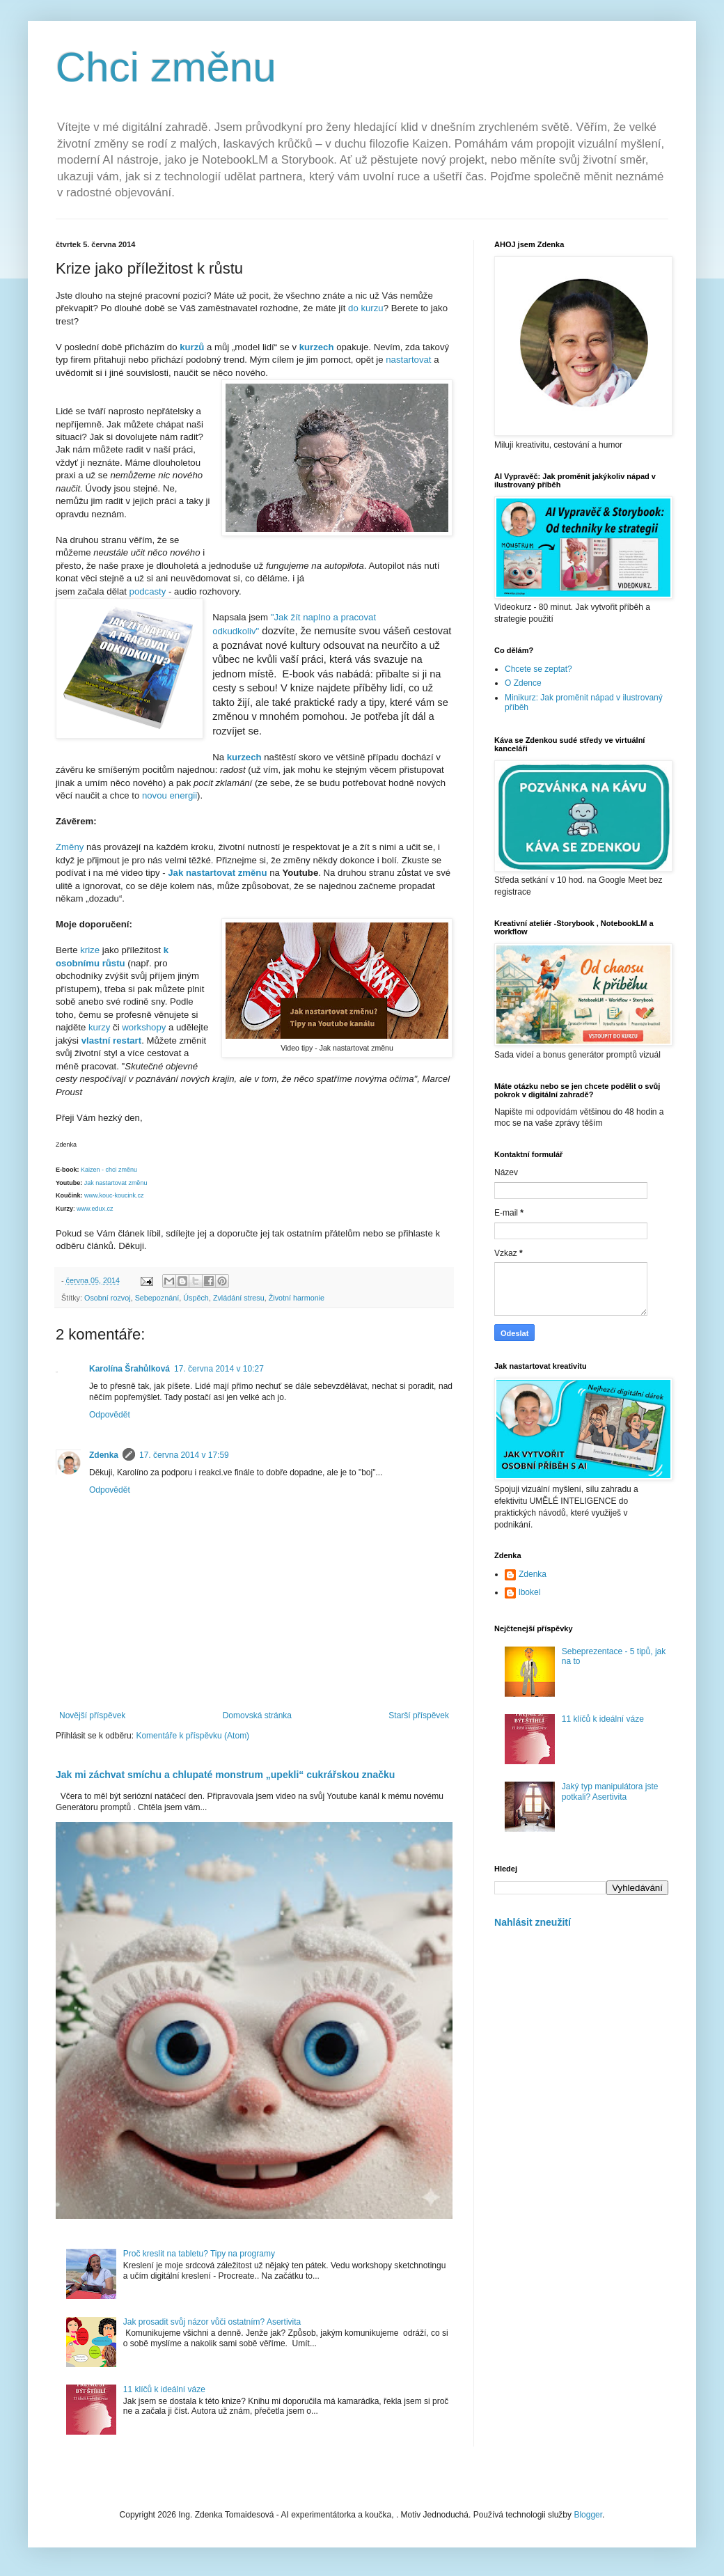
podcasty (147, 591)
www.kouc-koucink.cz (114, 1195)
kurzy (99, 1027)
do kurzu (366, 308)
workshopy (144, 1027)
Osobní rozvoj (107, 1298)
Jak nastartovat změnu (116, 1182)
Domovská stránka (257, 1715)
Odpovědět (109, 1415)
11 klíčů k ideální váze (164, 2389)
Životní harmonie (296, 1298)
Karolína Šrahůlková (129, 1369)
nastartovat (410, 359)
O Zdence (523, 683)
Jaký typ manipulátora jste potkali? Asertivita (610, 1791)
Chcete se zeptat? (538, 669)
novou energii (169, 795)
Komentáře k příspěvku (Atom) (192, 1736)
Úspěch (196, 1298)
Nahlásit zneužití (532, 1922)
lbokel (529, 1592)
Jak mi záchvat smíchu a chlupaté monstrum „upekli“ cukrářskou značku (225, 1774)
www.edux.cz (95, 1208)
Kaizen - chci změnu (109, 1169)
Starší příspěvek (418, 1715)
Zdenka (103, 1455)
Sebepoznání (157, 1298)
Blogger (588, 2515)
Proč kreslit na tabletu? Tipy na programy (199, 2254)
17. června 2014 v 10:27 (219, 1369)
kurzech (246, 757)
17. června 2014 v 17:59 (184, 1455)
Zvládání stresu (239, 1298)
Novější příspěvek (92, 1715)
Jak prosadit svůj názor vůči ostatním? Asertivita (212, 2322)
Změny (70, 847)
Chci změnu (166, 67)
